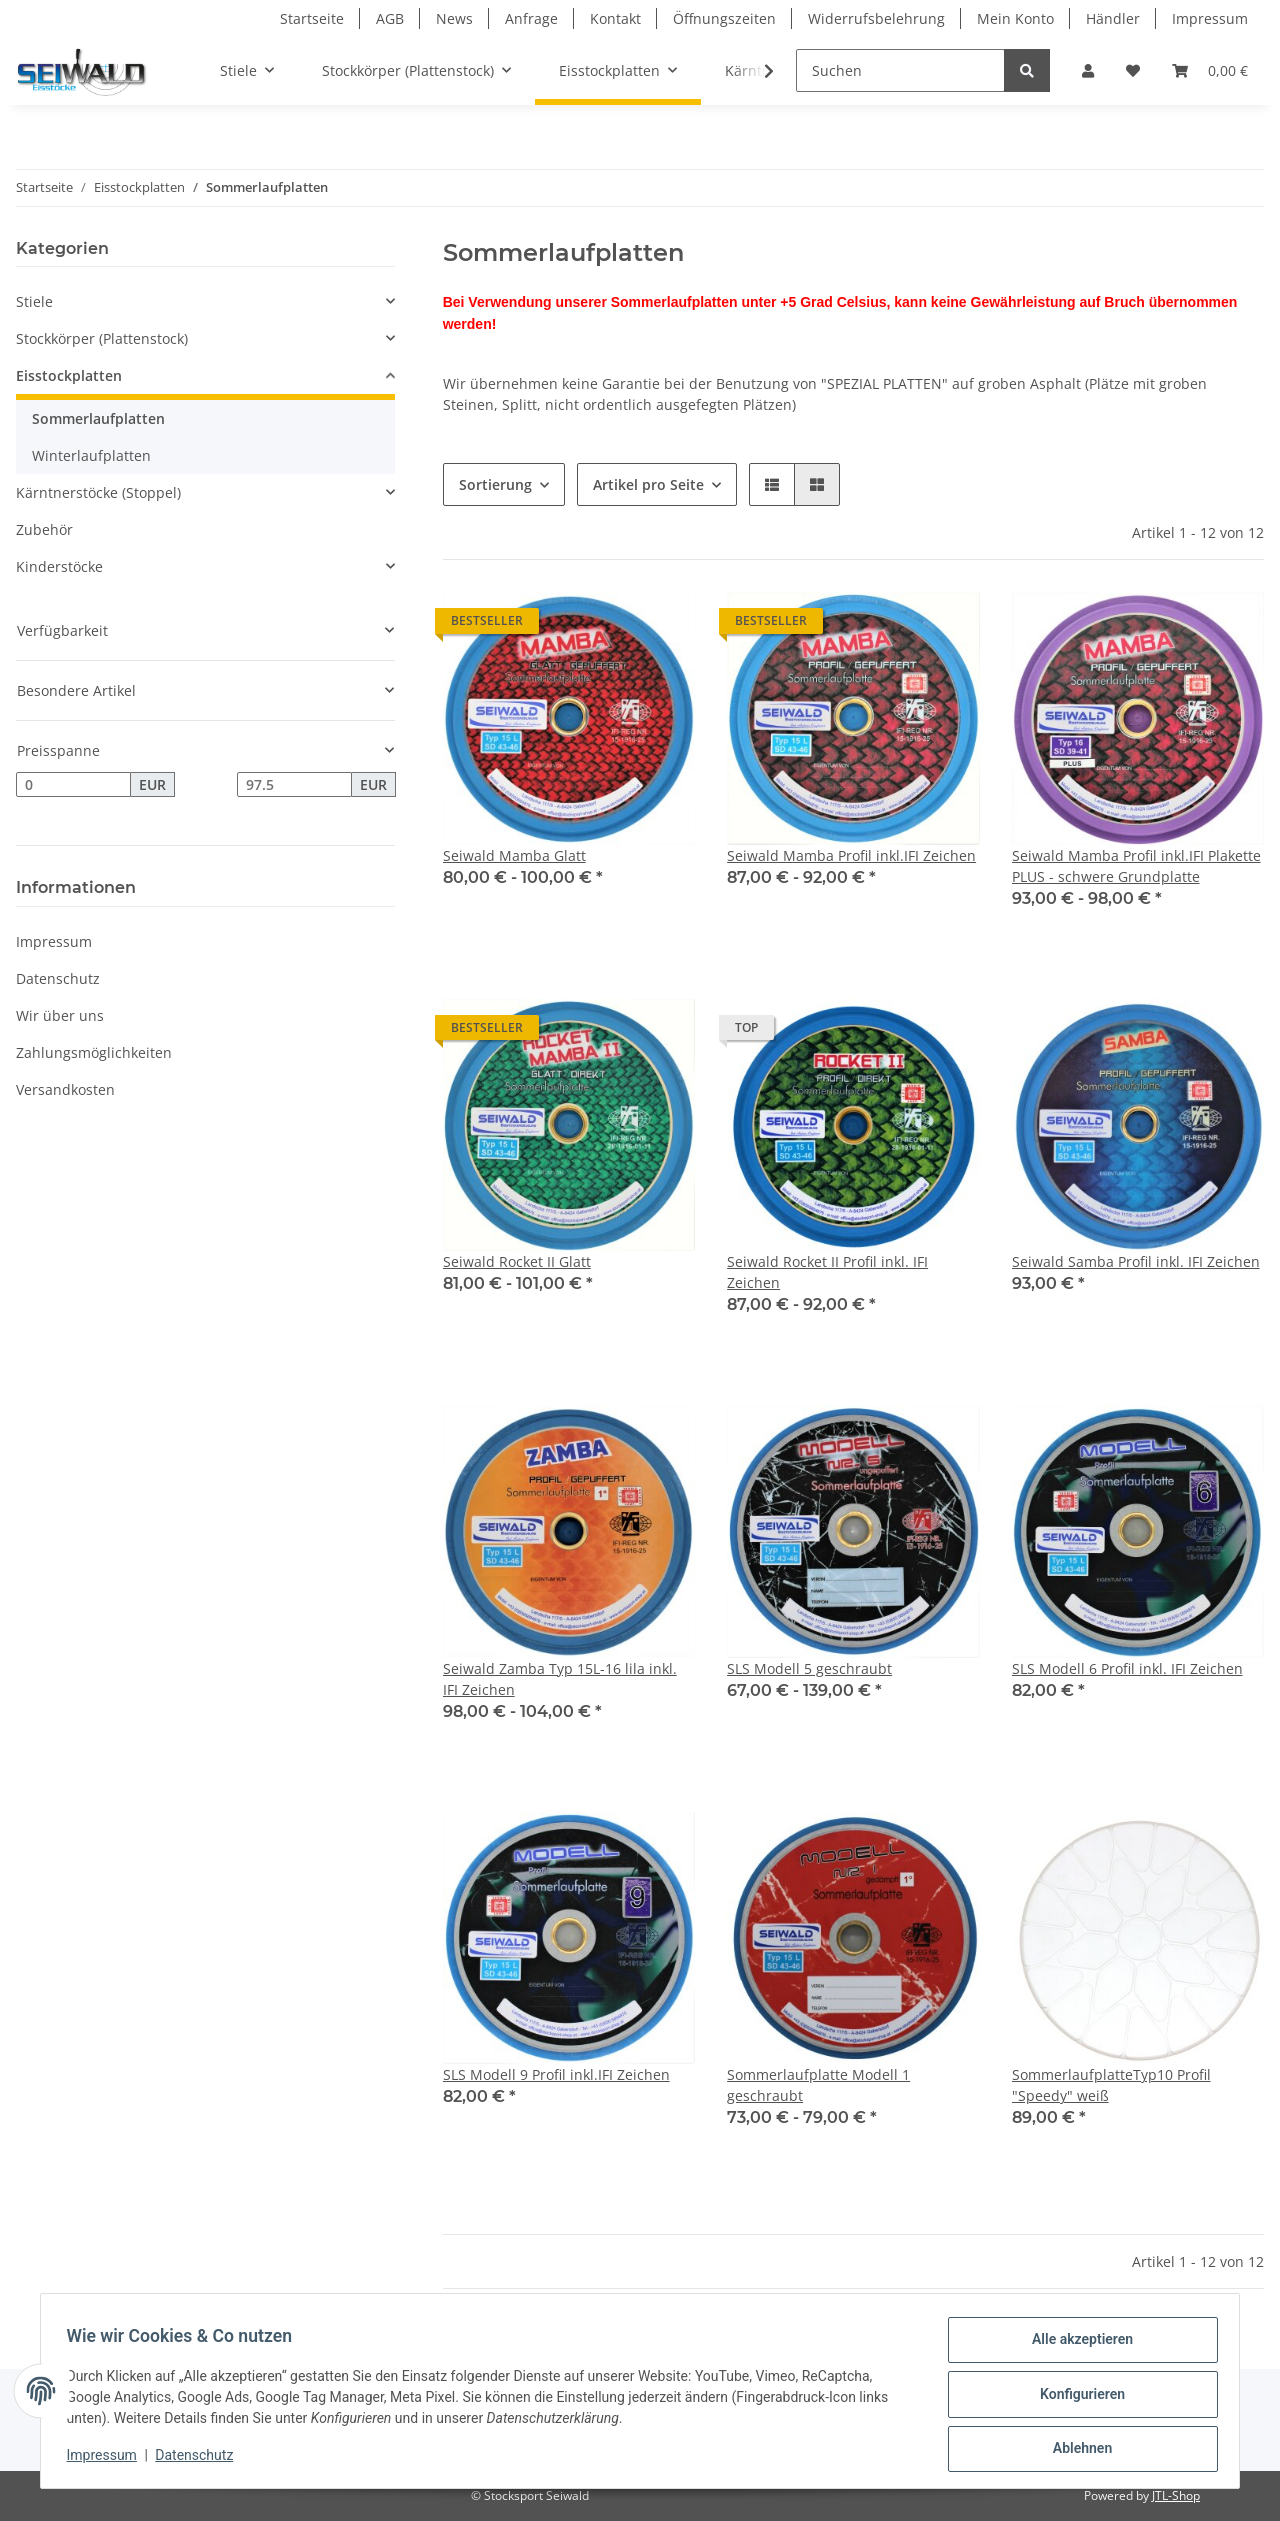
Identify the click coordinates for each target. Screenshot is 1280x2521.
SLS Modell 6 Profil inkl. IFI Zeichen (1127, 1668)
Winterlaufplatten (91, 455)
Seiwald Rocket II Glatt (517, 1261)
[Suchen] (900, 70)
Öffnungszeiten (724, 18)
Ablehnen (1075, 2450)
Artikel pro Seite (648, 484)
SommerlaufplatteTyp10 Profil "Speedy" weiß (1111, 2085)
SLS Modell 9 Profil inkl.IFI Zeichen (556, 2074)
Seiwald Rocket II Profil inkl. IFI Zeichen (827, 1272)
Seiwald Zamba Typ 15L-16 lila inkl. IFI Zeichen (560, 1679)
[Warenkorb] (1210, 70)
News (454, 18)
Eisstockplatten (69, 375)
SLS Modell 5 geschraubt (809, 1668)
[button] (1088, 70)
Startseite (312, 18)
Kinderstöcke (59, 566)
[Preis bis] (294, 785)
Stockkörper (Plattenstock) (102, 338)
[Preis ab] (73, 785)
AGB (390, 18)
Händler (1113, 18)
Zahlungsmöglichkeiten (94, 1052)
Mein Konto (1015, 18)
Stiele (34, 301)
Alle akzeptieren (1075, 2346)
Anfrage (531, 18)
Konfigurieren (1075, 2398)
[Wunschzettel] (1133, 70)
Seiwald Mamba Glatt (514, 855)
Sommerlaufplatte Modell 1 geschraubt (818, 2085)
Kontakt (615, 18)
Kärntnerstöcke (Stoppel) (98, 492)
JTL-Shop (1176, 2495)
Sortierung (495, 484)
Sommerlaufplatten (98, 418)
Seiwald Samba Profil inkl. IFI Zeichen (1136, 1261)
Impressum (1210, 18)
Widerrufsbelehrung (876, 18)
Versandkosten (65, 1089)
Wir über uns (60, 1015)
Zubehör (44, 529)
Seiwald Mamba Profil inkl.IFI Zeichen (851, 855)
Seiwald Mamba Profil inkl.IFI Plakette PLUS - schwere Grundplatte (1136, 866)
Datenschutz (58, 978)
